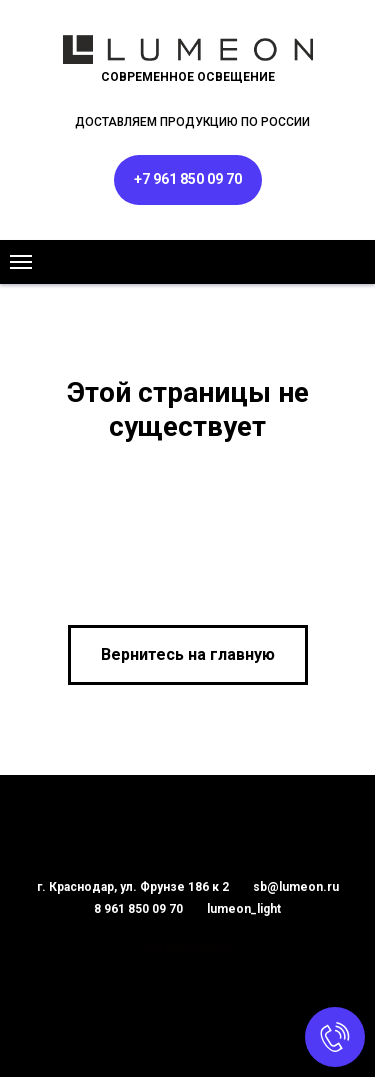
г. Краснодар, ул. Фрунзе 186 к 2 (133, 887)
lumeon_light (244, 909)
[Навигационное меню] (21, 262)
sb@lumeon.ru (296, 887)
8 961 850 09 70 (138, 909)
